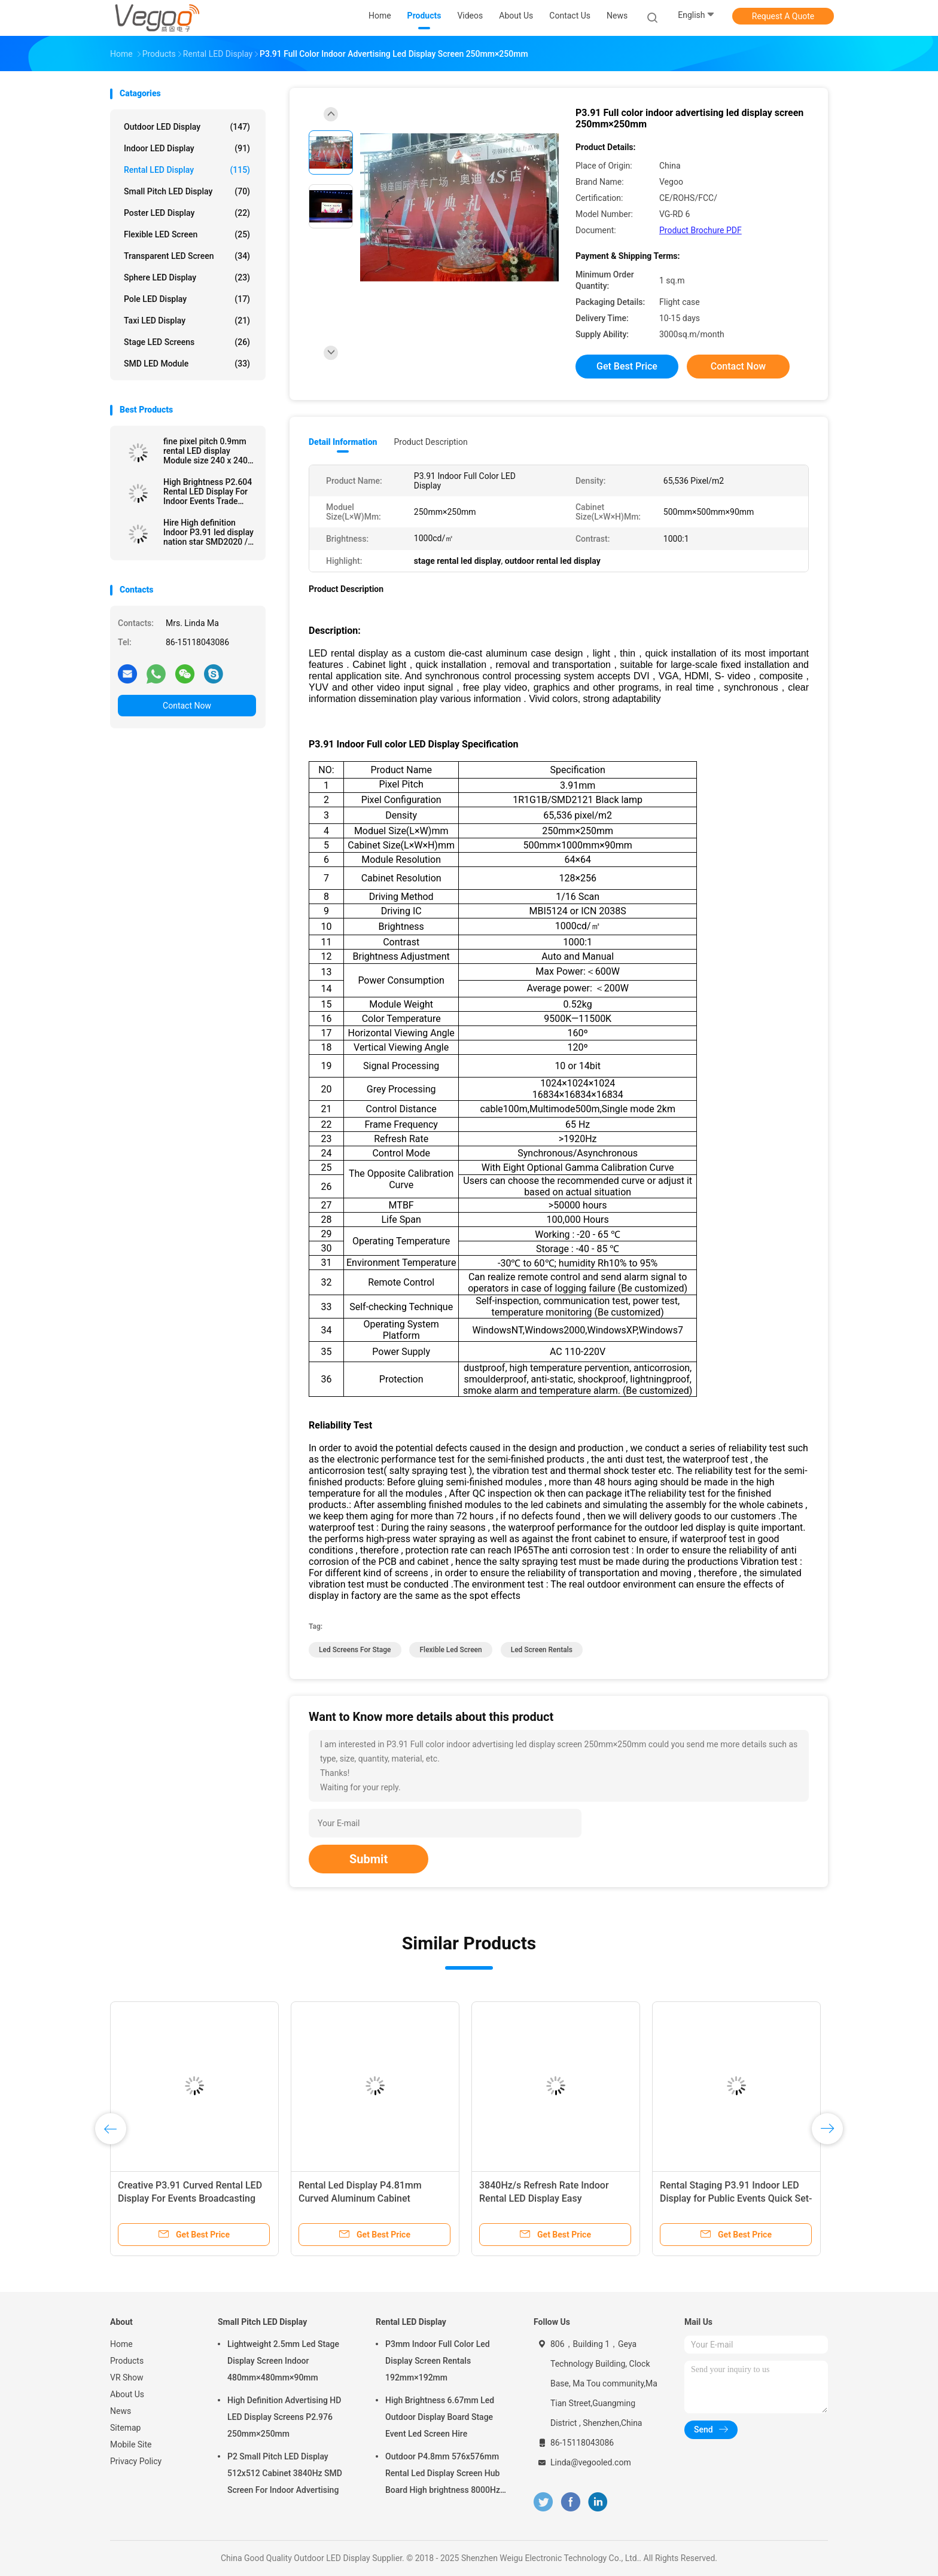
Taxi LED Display (187, 320)
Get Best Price (626, 366)
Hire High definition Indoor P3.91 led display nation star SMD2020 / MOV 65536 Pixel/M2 (208, 532)
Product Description (430, 442)
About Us (127, 2394)
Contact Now (187, 705)
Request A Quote (783, 16)
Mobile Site (131, 2444)
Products (127, 2361)
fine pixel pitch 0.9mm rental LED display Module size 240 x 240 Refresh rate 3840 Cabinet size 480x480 (205, 451)
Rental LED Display (187, 170)
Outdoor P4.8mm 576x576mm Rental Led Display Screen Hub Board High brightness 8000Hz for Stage (442, 2475)
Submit (368, 1859)
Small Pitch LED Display (187, 191)
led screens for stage (355, 1650)
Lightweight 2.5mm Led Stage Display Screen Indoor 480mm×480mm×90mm (283, 2360)
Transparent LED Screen (187, 256)
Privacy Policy (136, 2461)
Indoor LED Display (187, 148)
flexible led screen (450, 1650)
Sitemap (125, 2427)
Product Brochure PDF (700, 230)
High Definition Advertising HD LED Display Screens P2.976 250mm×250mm (284, 2416)
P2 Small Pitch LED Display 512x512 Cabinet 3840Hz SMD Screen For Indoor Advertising (284, 2473)
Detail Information (343, 442)
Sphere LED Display (187, 277)
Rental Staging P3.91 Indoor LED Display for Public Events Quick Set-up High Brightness (736, 2198)
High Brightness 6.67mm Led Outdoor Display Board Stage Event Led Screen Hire (439, 2416)
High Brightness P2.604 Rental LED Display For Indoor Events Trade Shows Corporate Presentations (207, 491)
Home (121, 2344)
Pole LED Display (187, 299)
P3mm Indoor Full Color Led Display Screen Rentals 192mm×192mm (437, 2360)
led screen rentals (541, 1650)
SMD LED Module (187, 364)
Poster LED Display (187, 213)
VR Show (127, 2377)
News (120, 2411)
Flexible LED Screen (187, 234)
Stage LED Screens (187, 342)
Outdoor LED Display (187, 127)
